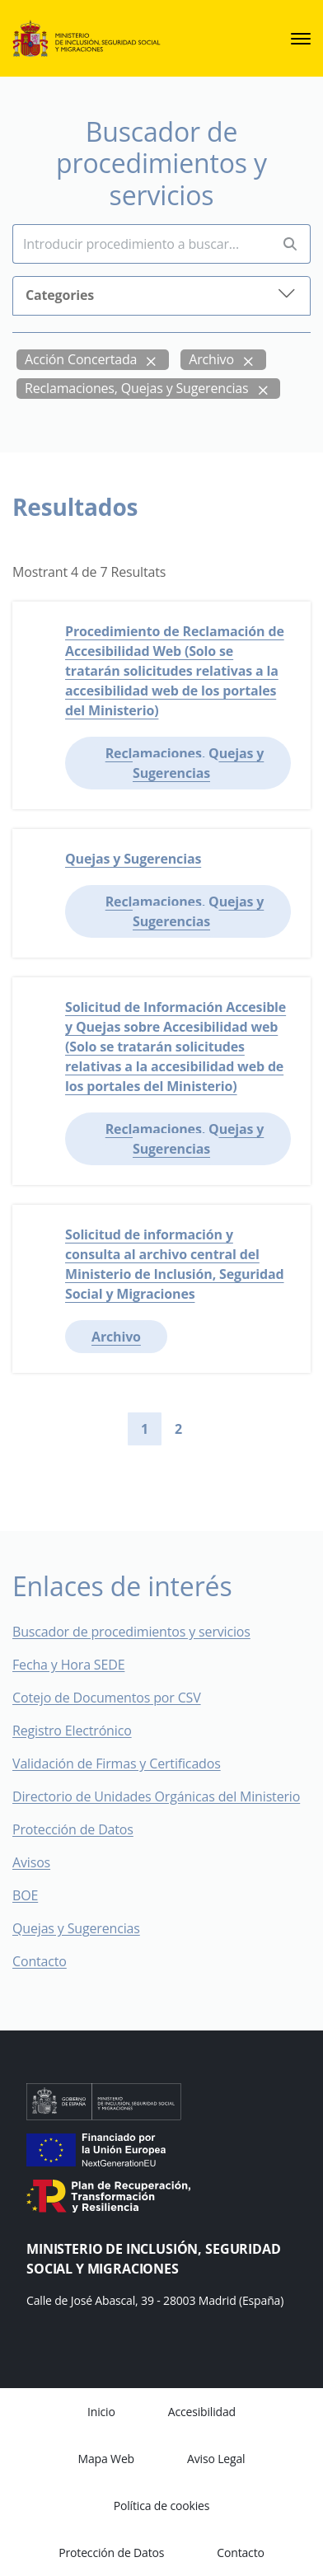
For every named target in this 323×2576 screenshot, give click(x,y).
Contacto (51, 1961)
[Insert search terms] (141, 244)
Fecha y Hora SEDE (68, 1665)
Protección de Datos (72, 1829)
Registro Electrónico (72, 1730)
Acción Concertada (81, 359)
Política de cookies (162, 2505)
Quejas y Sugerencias (133, 859)
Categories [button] (161, 293)
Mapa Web (106, 2458)
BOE (36, 1895)
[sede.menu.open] (301, 39)
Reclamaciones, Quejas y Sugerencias (137, 388)
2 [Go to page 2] (178, 1429)
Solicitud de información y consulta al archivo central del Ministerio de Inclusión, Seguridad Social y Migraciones (174, 1264)
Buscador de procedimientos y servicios (131, 1632)
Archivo (211, 359)
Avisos (31, 1862)
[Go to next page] (208, 1429)
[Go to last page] (235, 1429)
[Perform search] (290, 244)
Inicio (101, 2411)
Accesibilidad (202, 2411)
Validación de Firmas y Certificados (128, 1763)
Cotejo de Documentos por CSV (118, 1697)
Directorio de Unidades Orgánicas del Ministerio (156, 1796)
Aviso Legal (216, 2458)
